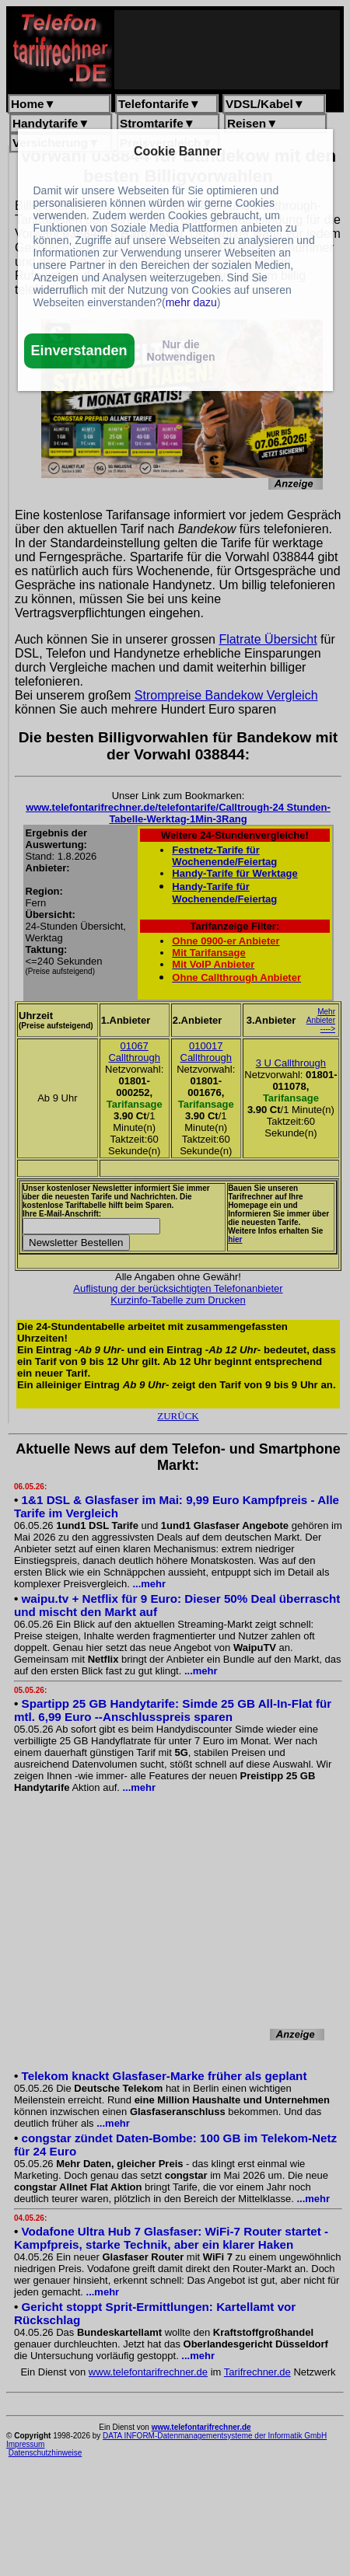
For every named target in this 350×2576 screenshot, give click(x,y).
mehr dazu (191, 302)
